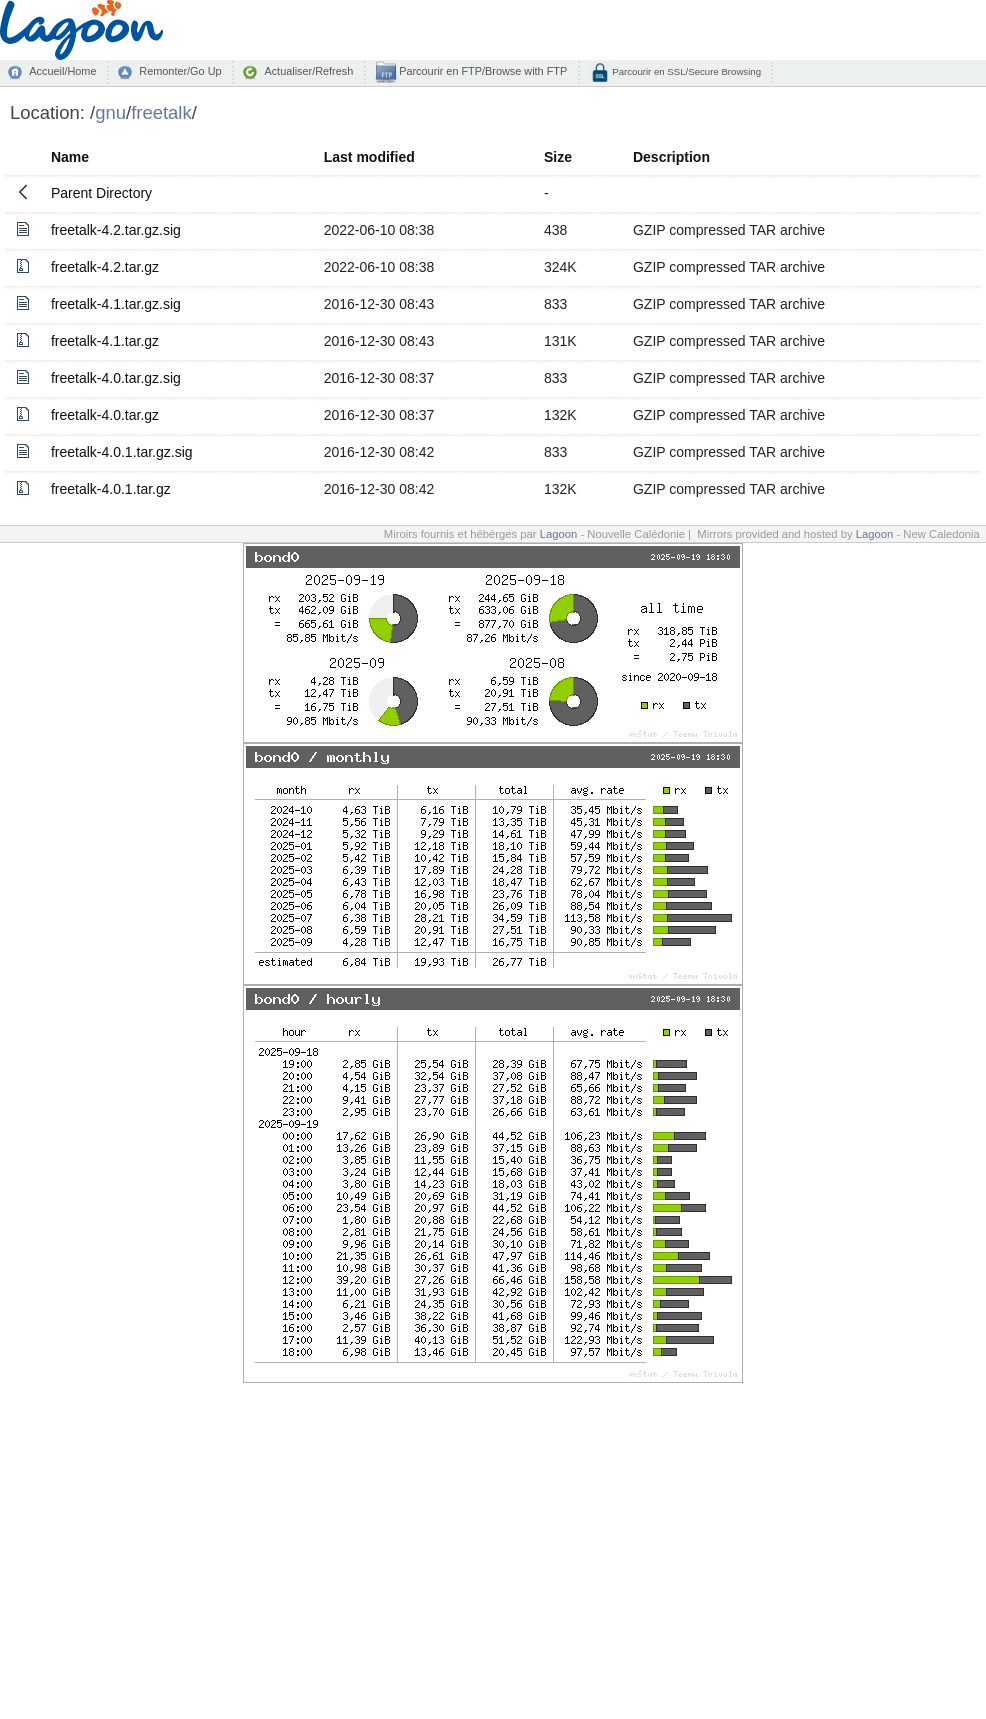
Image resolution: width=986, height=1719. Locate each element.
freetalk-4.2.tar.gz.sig (116, 230)
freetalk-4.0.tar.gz (105, 415)
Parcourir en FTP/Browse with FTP (481, 71)
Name (70, 157)
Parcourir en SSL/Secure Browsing (685, 71)
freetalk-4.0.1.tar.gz (111, 489)
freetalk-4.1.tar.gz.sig (116, 304)
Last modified (369, 157)
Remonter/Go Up (180, 71)
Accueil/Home (62, 71)
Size (558, 157)
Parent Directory (101, 193)
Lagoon (559, 534)
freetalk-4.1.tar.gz (105, 341)
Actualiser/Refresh (308, 71)
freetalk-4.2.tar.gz (105, 267)
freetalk (161, 112)
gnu (110, 112)
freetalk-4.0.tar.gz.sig (116, 378)
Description (671, 157)
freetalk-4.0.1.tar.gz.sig (122, 452)
